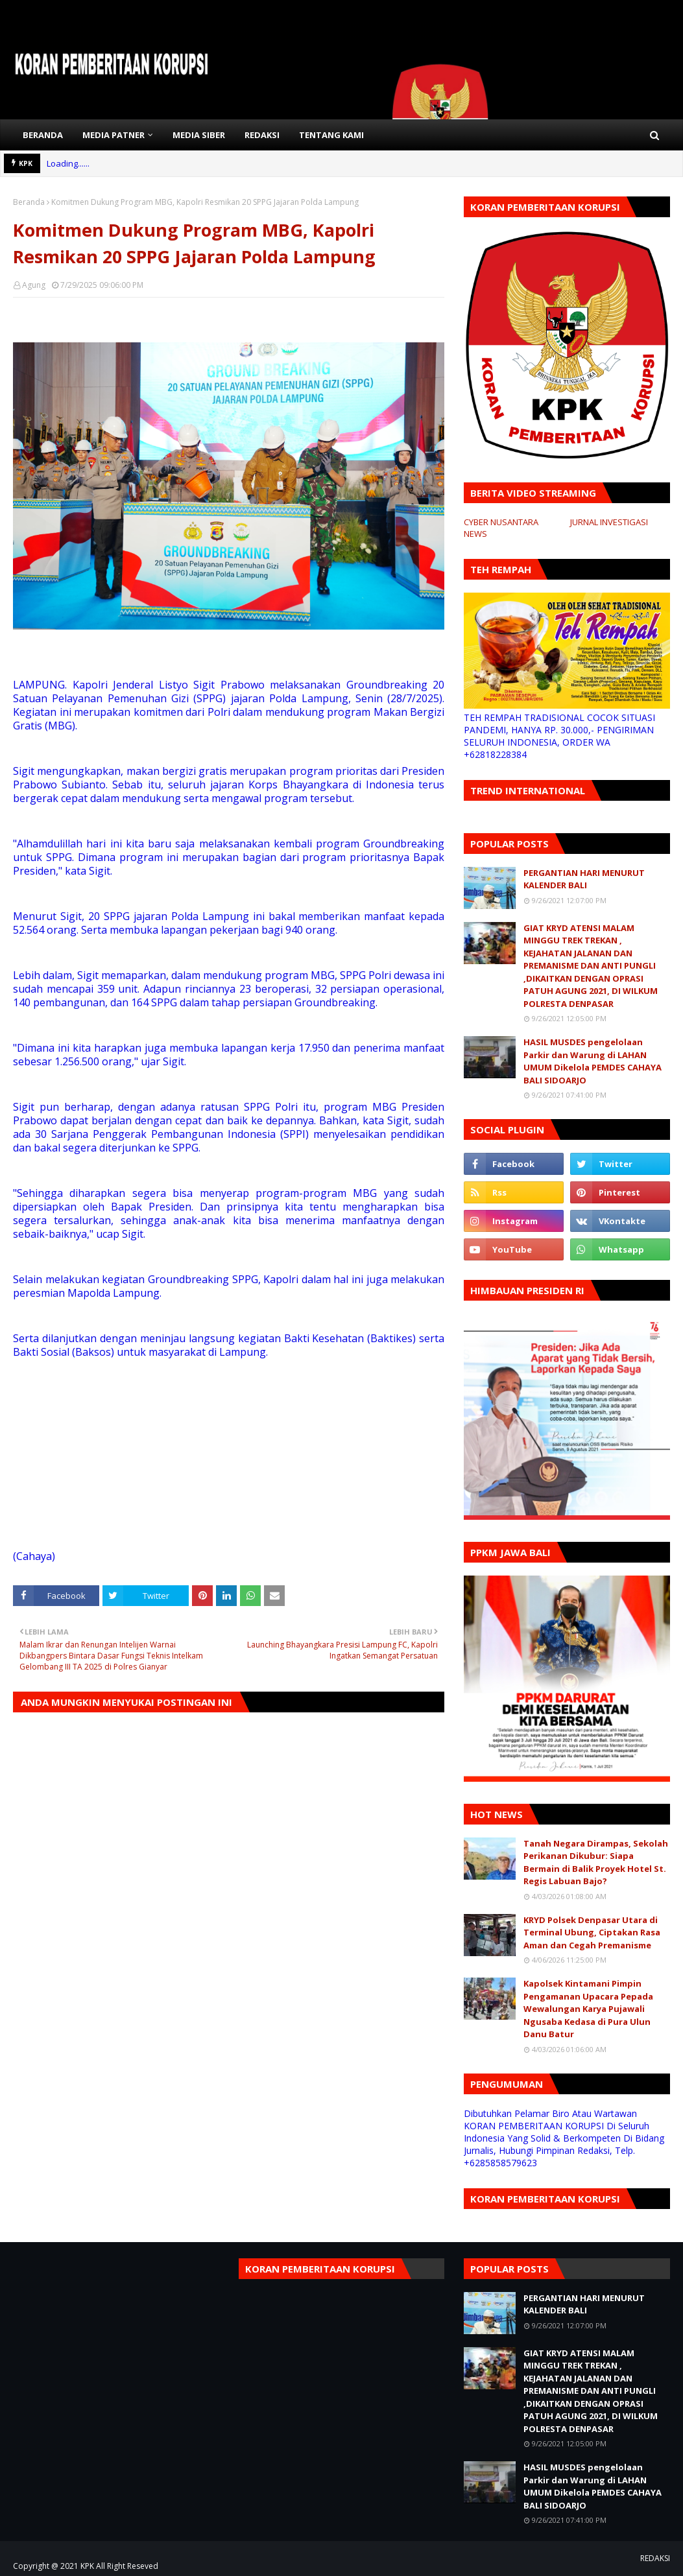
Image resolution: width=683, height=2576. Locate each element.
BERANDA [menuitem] (43, 135)
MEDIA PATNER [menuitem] (113, 135)
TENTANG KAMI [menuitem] (331, 135)
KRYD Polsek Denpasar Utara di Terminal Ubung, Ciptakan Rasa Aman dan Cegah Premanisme (591, 1932)
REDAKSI (655, 2558)
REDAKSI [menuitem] (262, 135)
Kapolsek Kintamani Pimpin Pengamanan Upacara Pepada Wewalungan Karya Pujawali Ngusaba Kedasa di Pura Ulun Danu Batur (588, 2009)
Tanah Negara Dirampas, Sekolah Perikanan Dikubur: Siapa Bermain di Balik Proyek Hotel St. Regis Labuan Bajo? (595, 1862)
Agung (33, 284)
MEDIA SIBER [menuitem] (199, 135)
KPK (87, 2565)
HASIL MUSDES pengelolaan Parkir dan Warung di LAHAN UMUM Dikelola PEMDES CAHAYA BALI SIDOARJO (592, 1061)
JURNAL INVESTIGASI (609, 522)
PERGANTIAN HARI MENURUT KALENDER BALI (584, 879)
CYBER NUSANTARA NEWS (501, 527)
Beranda (29, 201)
